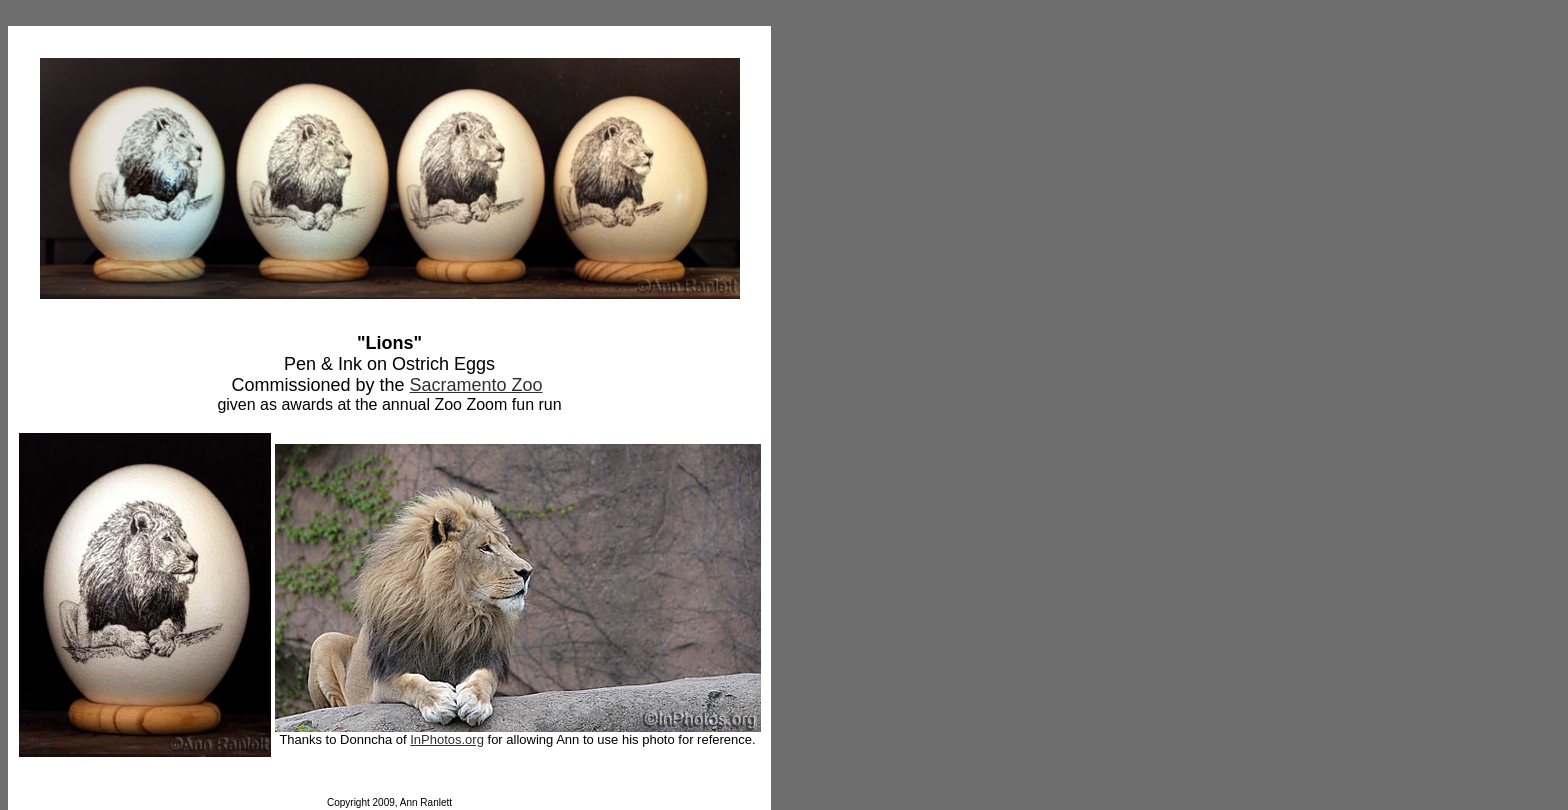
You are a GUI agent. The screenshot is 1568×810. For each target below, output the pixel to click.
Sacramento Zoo (475, 385)
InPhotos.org (447, 739)
